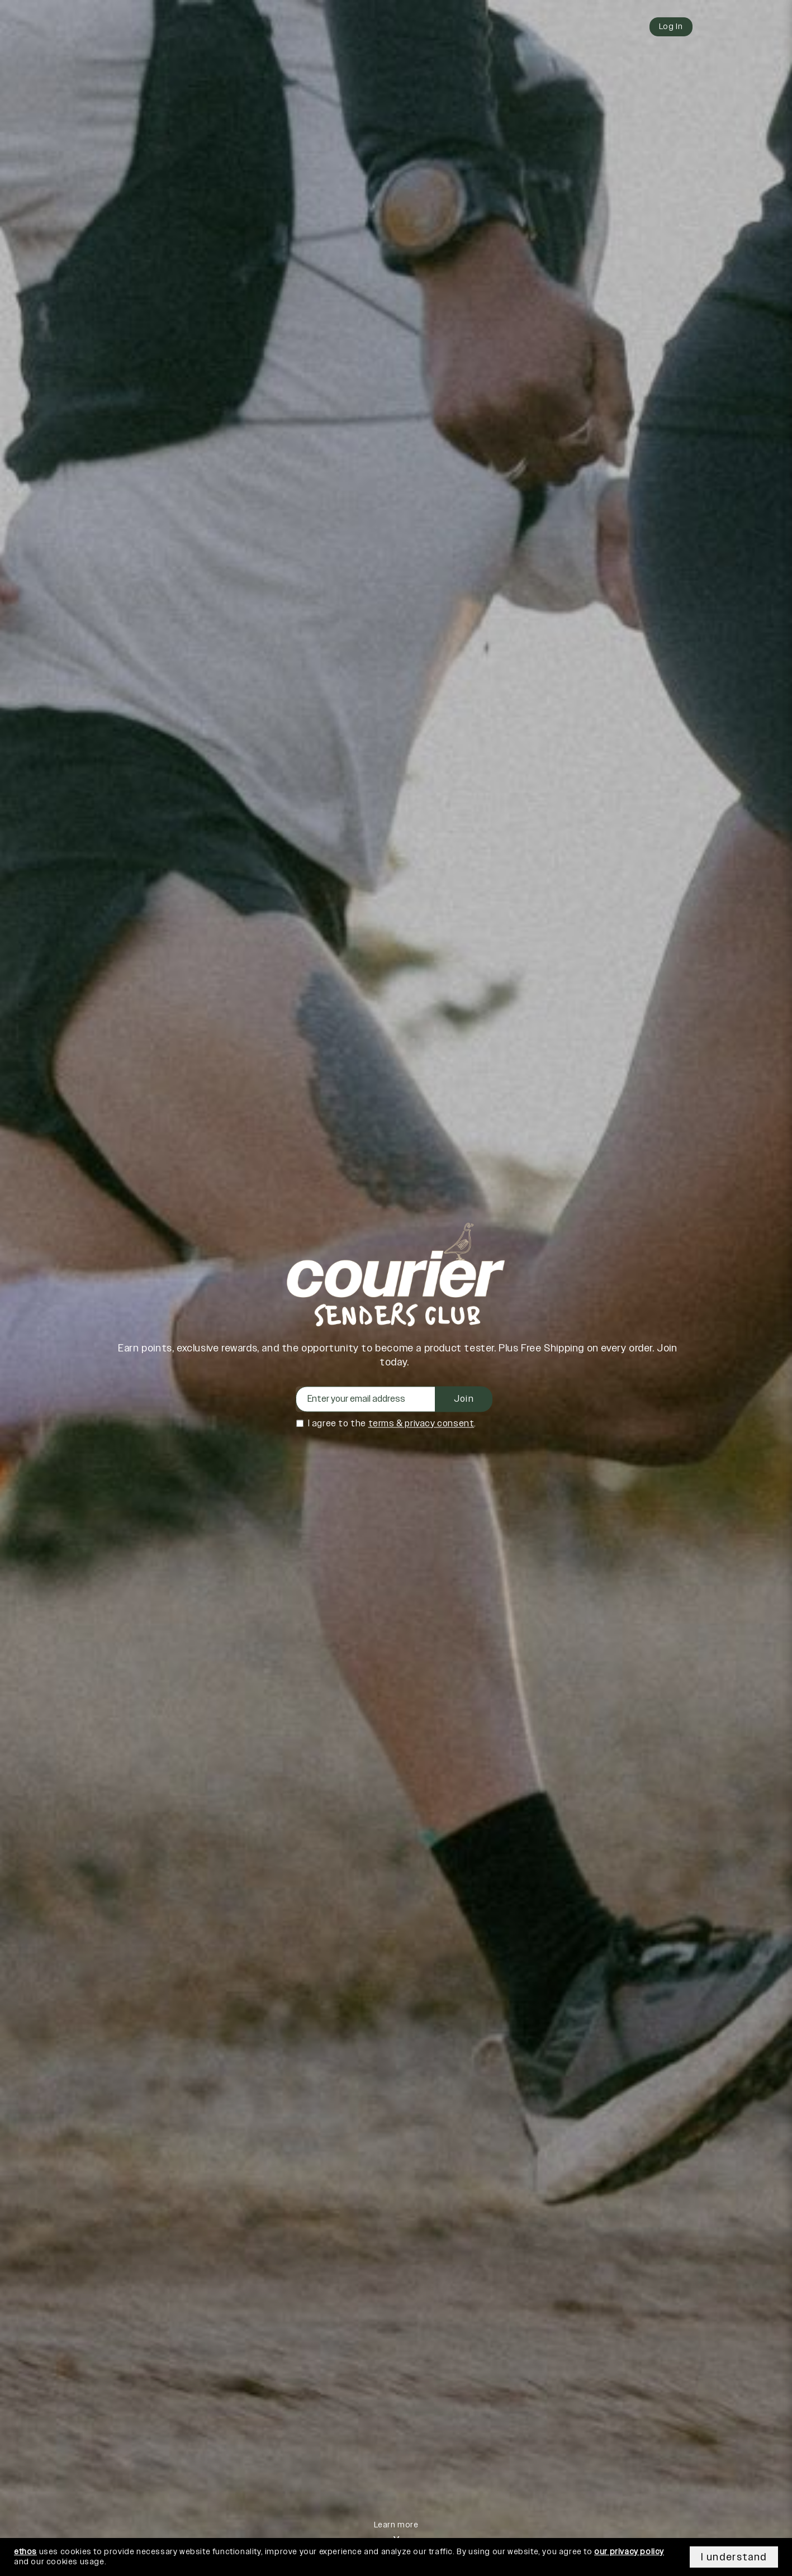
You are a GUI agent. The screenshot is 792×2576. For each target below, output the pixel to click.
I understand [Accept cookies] (734, 2557)
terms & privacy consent (421, 1423)
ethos (25, 2551)
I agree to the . (392, 1423)
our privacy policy (629, 2551)
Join (464, 1399)
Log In (671, 26)
